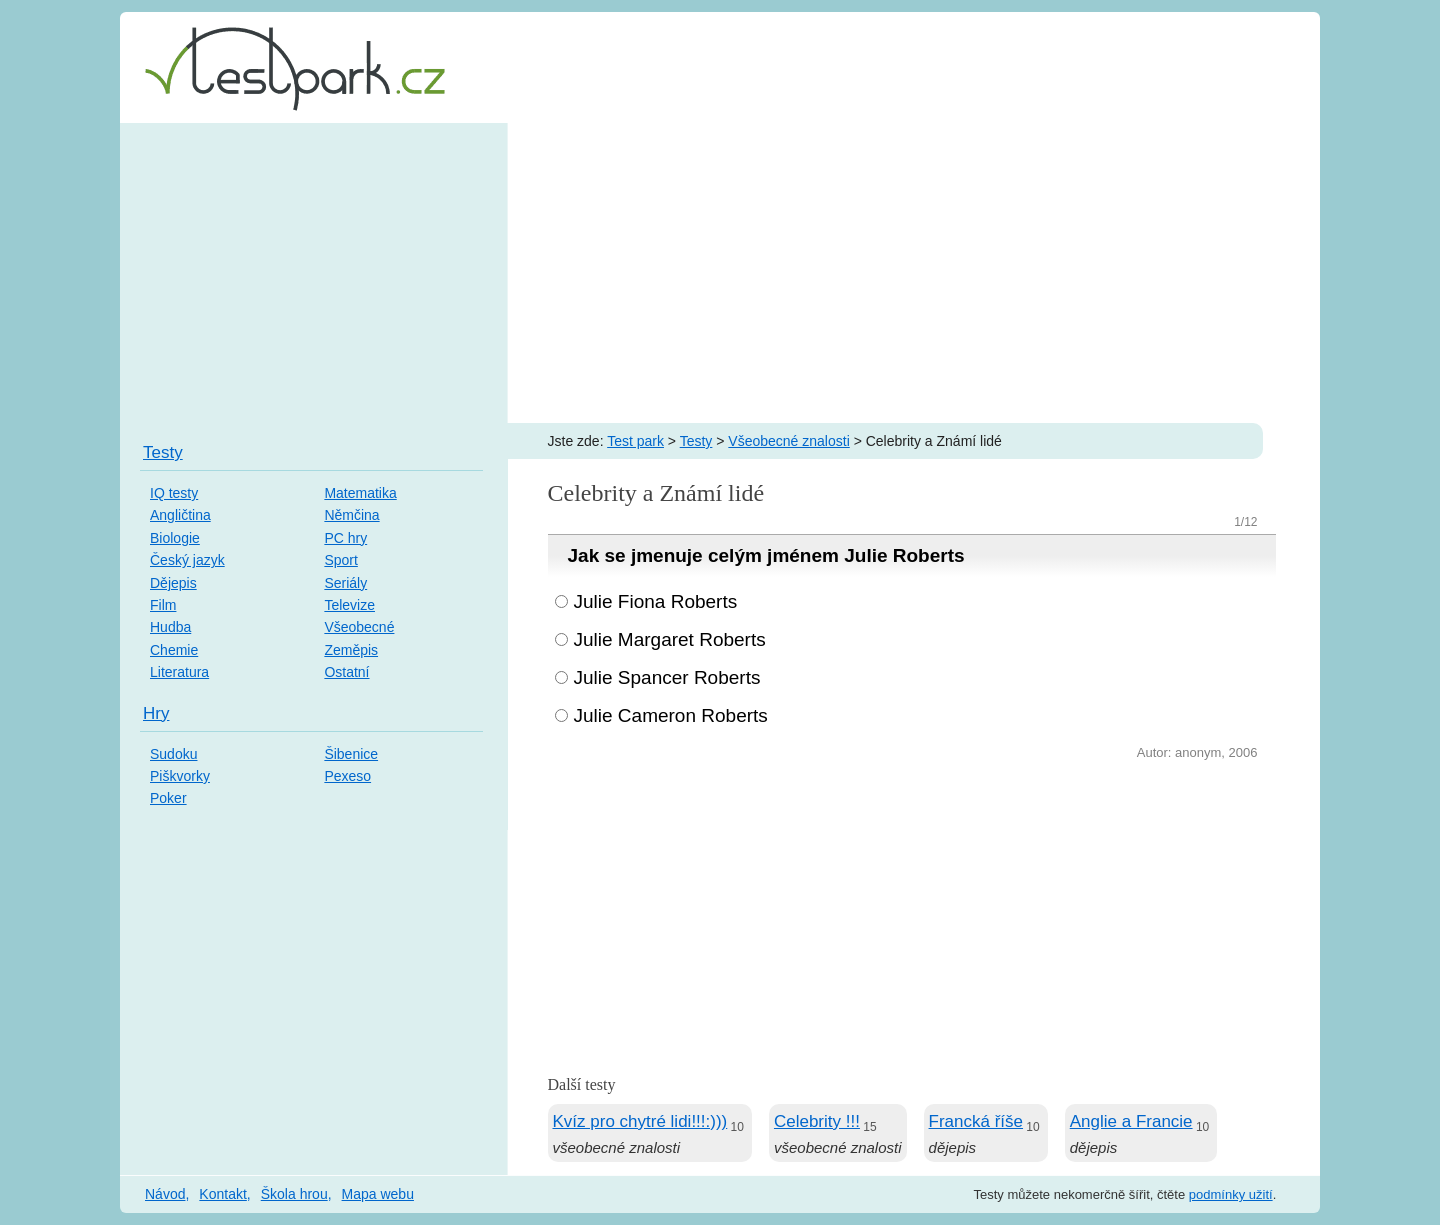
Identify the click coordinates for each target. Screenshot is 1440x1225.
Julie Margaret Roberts (670, 639)
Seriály (345, 583)
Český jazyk (187, 560)
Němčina (351, 515)
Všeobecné (359, 627)
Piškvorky (180, 776)
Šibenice (351, 754)
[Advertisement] (720, 273)
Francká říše (976, 1121)
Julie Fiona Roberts (656, 601)
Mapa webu (378, 1194)
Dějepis (173, 583)
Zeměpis (351, 650)
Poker (168, 798)
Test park (635, 441)
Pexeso (347, 776)
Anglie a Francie (1131, 1121)
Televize (349, 605)
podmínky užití (1231, 1194)
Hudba (170, 627)
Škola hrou (294, 1194)
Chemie (174, 650)
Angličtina (180, 515)
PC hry (345, 538)
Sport (340, 560)
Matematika (360, 493)
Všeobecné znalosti (788, 441)
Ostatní (346, 672)
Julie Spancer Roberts (667, 677)
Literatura (179, 672)
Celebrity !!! (817, 1121)
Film (163, 605)
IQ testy (174, 493)
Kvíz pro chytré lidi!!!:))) (640, 1121)
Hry (156, 713)
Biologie (175, 538)
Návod (165, 1194)
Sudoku (173, 754)
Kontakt (222, 1194)
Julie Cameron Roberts (671, 715)
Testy (696, 441)
